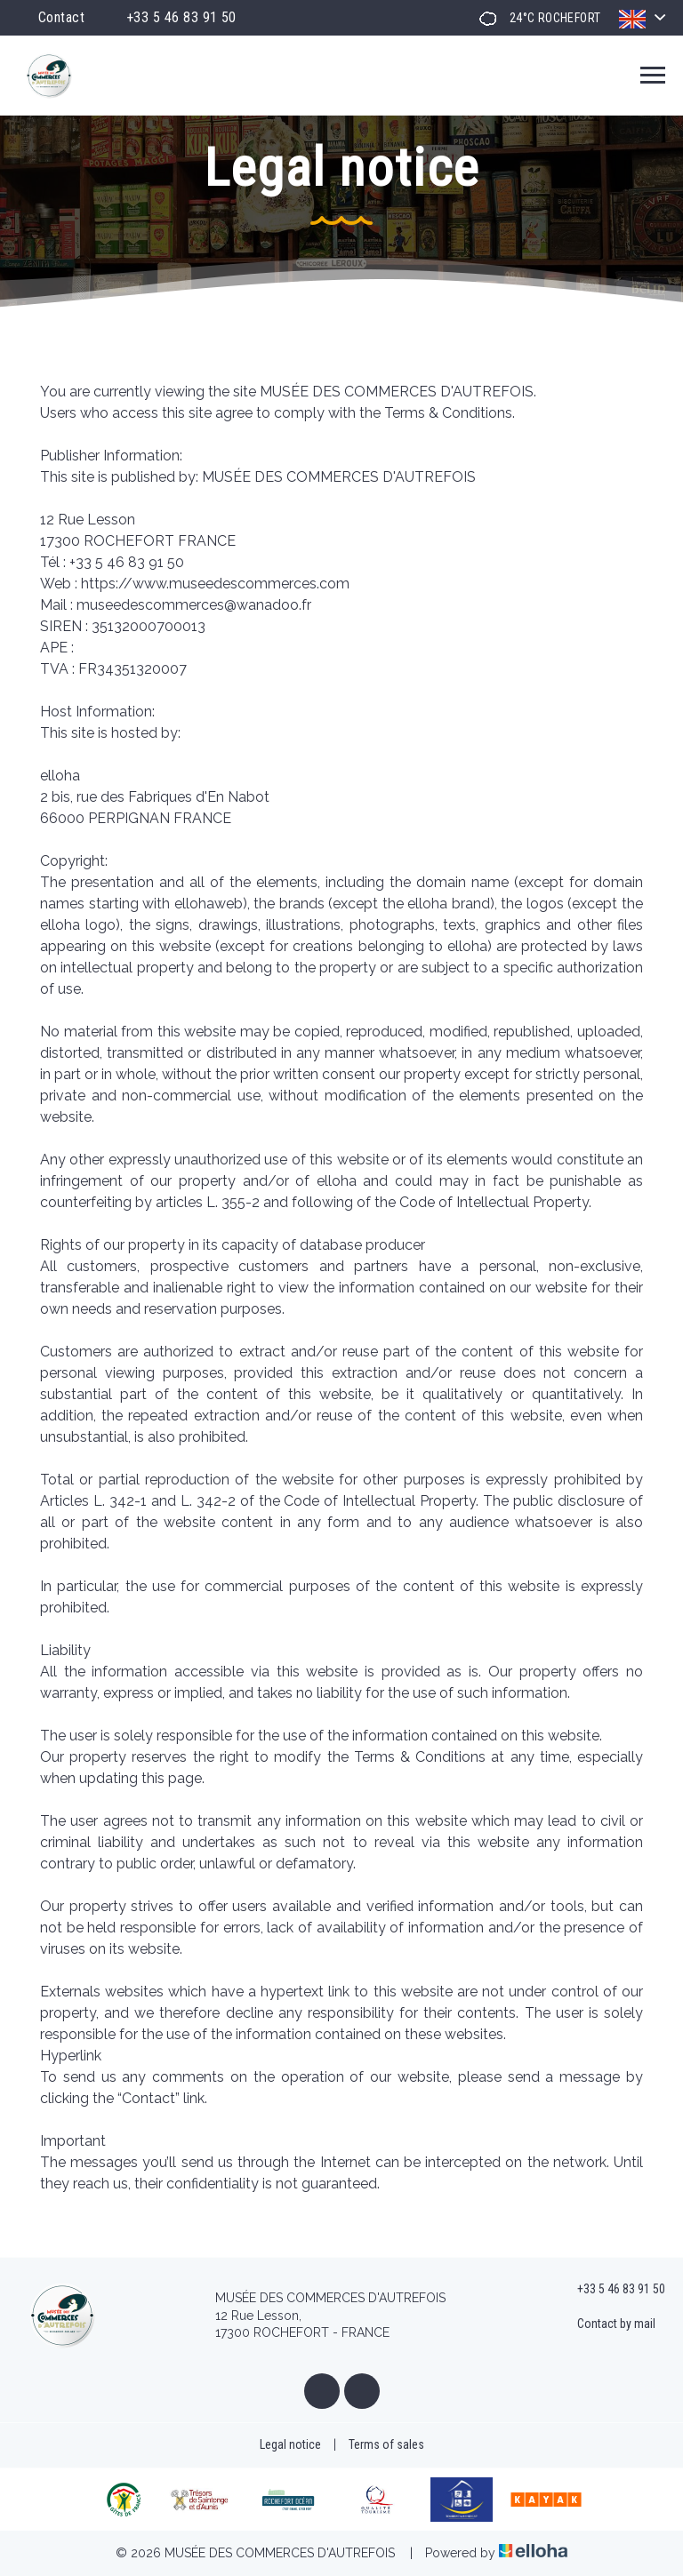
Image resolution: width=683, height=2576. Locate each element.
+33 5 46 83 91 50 (611, 2290)
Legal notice (290, 2444)
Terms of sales (386, 2444)
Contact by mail (606, 2324)
